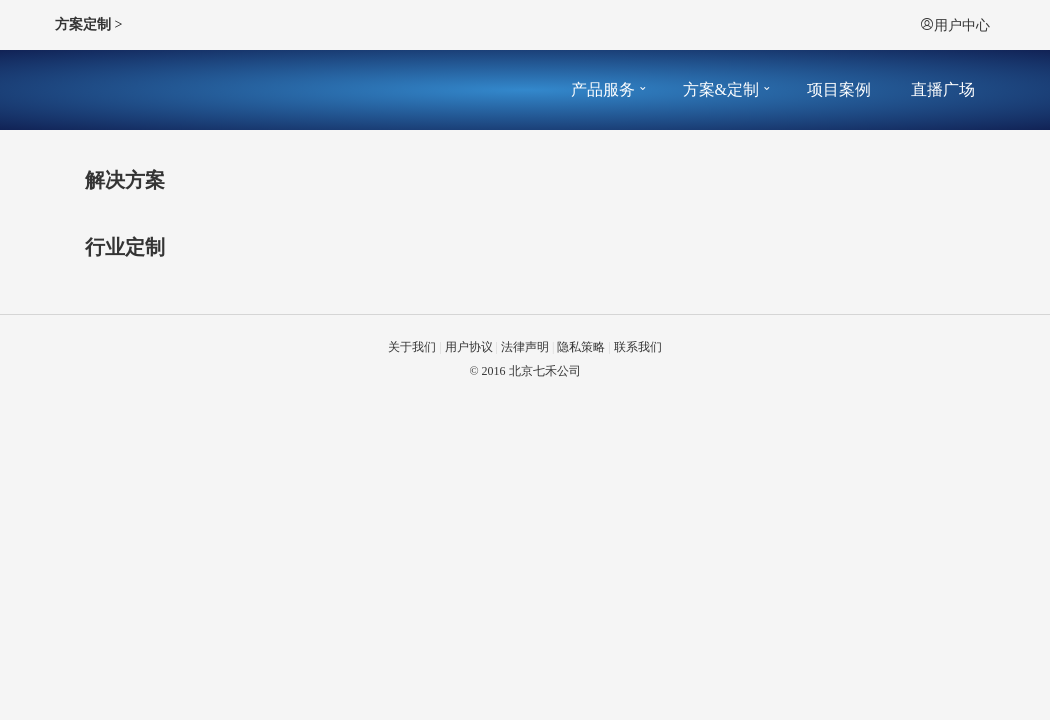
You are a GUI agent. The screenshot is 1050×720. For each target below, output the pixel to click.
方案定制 (83, 24)
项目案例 (839, 89)
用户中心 (955, 25)
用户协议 (469, 347)
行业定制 (125, 247)
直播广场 (943, 89)
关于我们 (412, 347)
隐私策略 (581, 347)
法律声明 (525, 347)
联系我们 (638, 347)
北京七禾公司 (545, 371)
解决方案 (125, 180)
